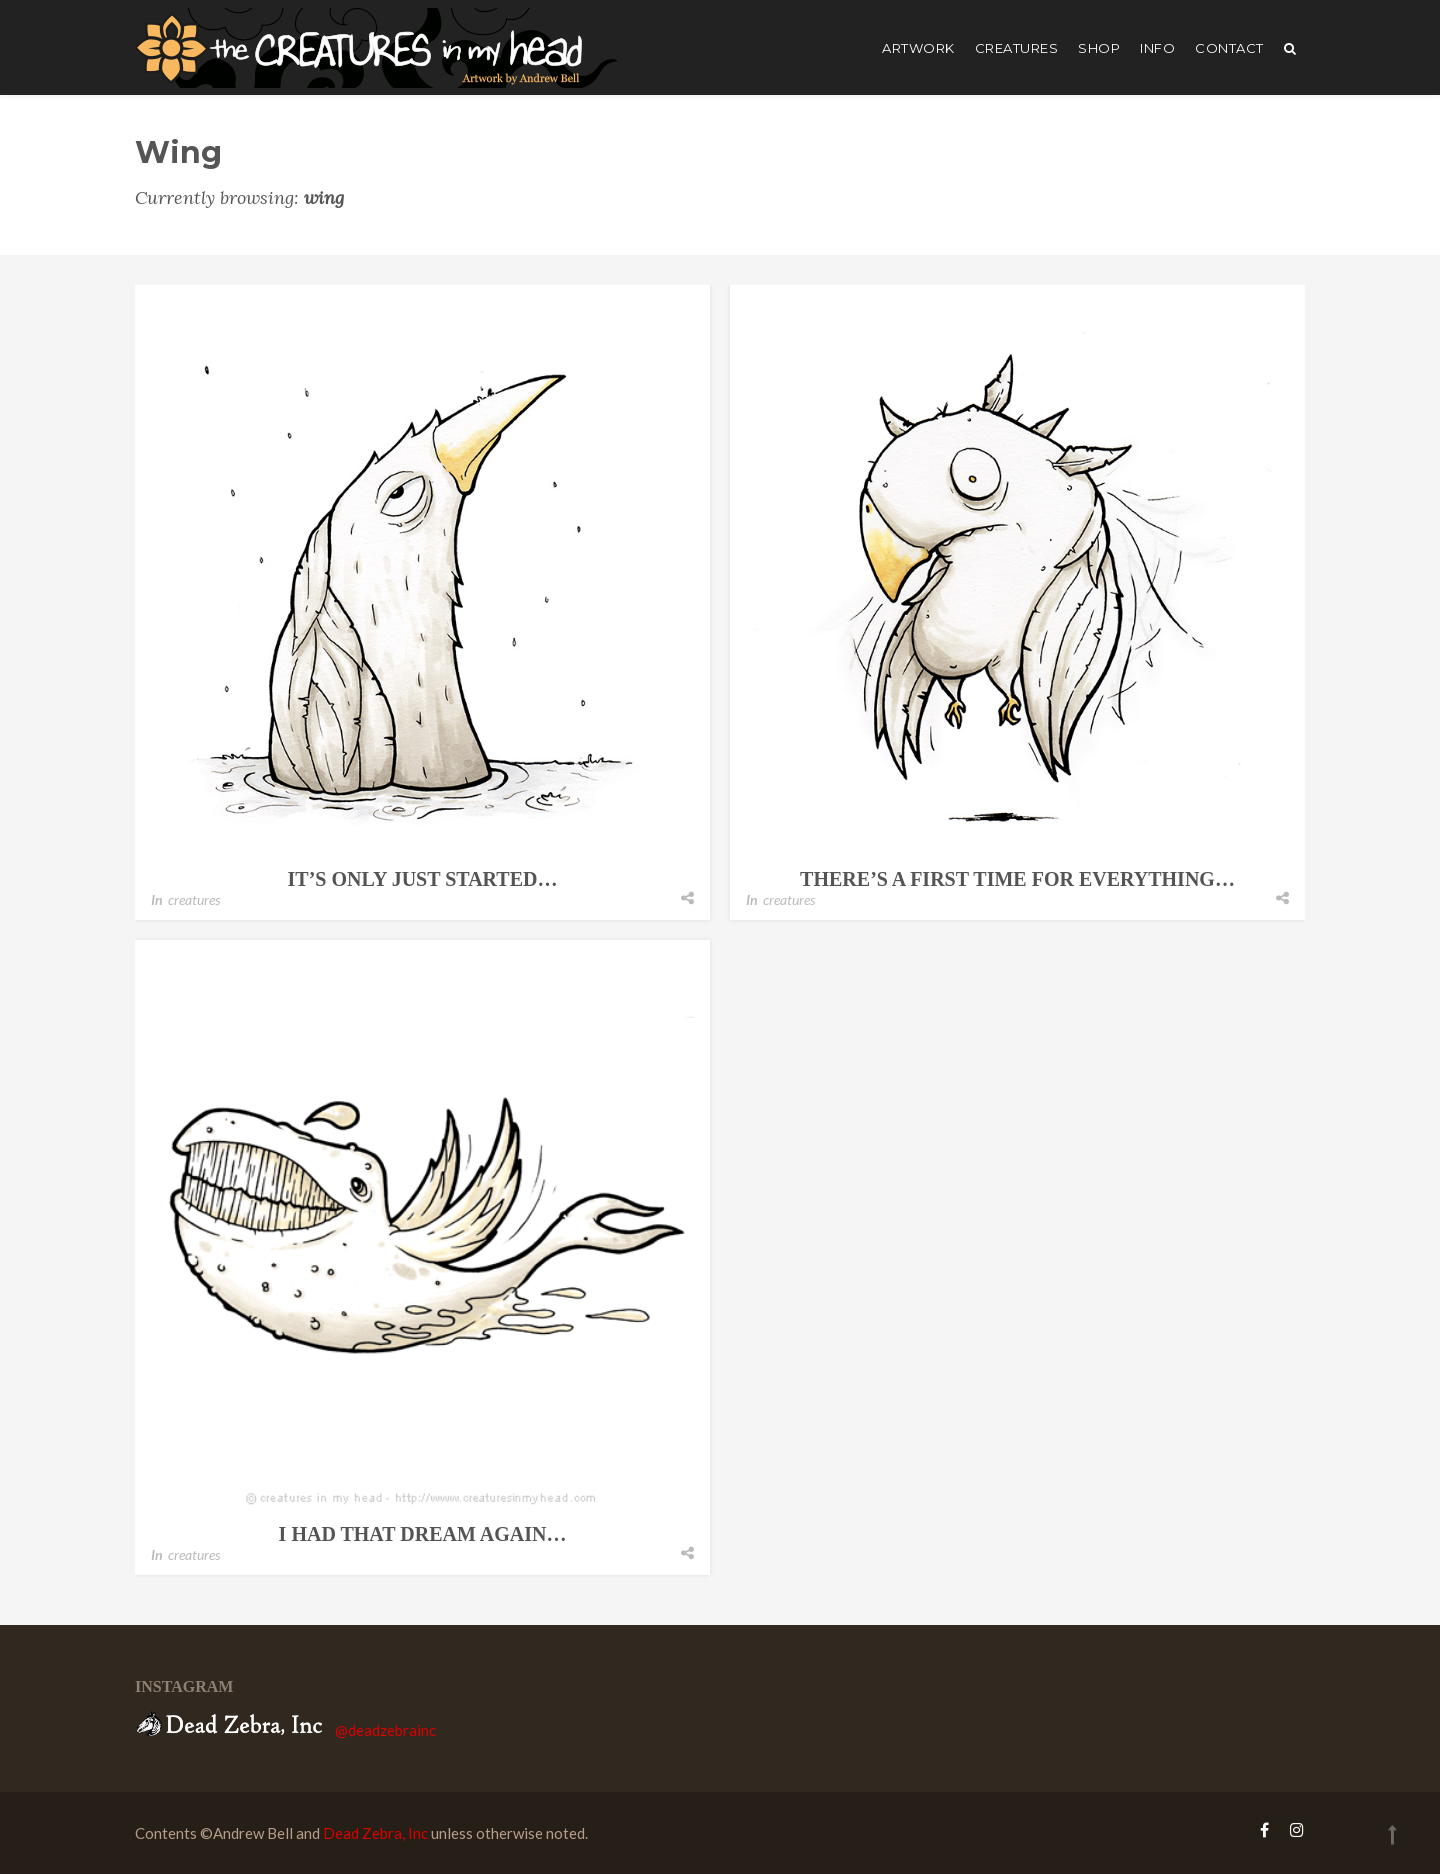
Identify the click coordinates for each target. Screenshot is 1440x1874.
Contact (1229, 48)
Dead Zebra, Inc (375, 1833)
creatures (1017, 48)
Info (1157, 48)
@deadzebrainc (385, 1730)
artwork (918, 48)
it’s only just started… (423, 879)
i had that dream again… (423, 1534)
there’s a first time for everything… (1017, 879)
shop (1099, 48)
